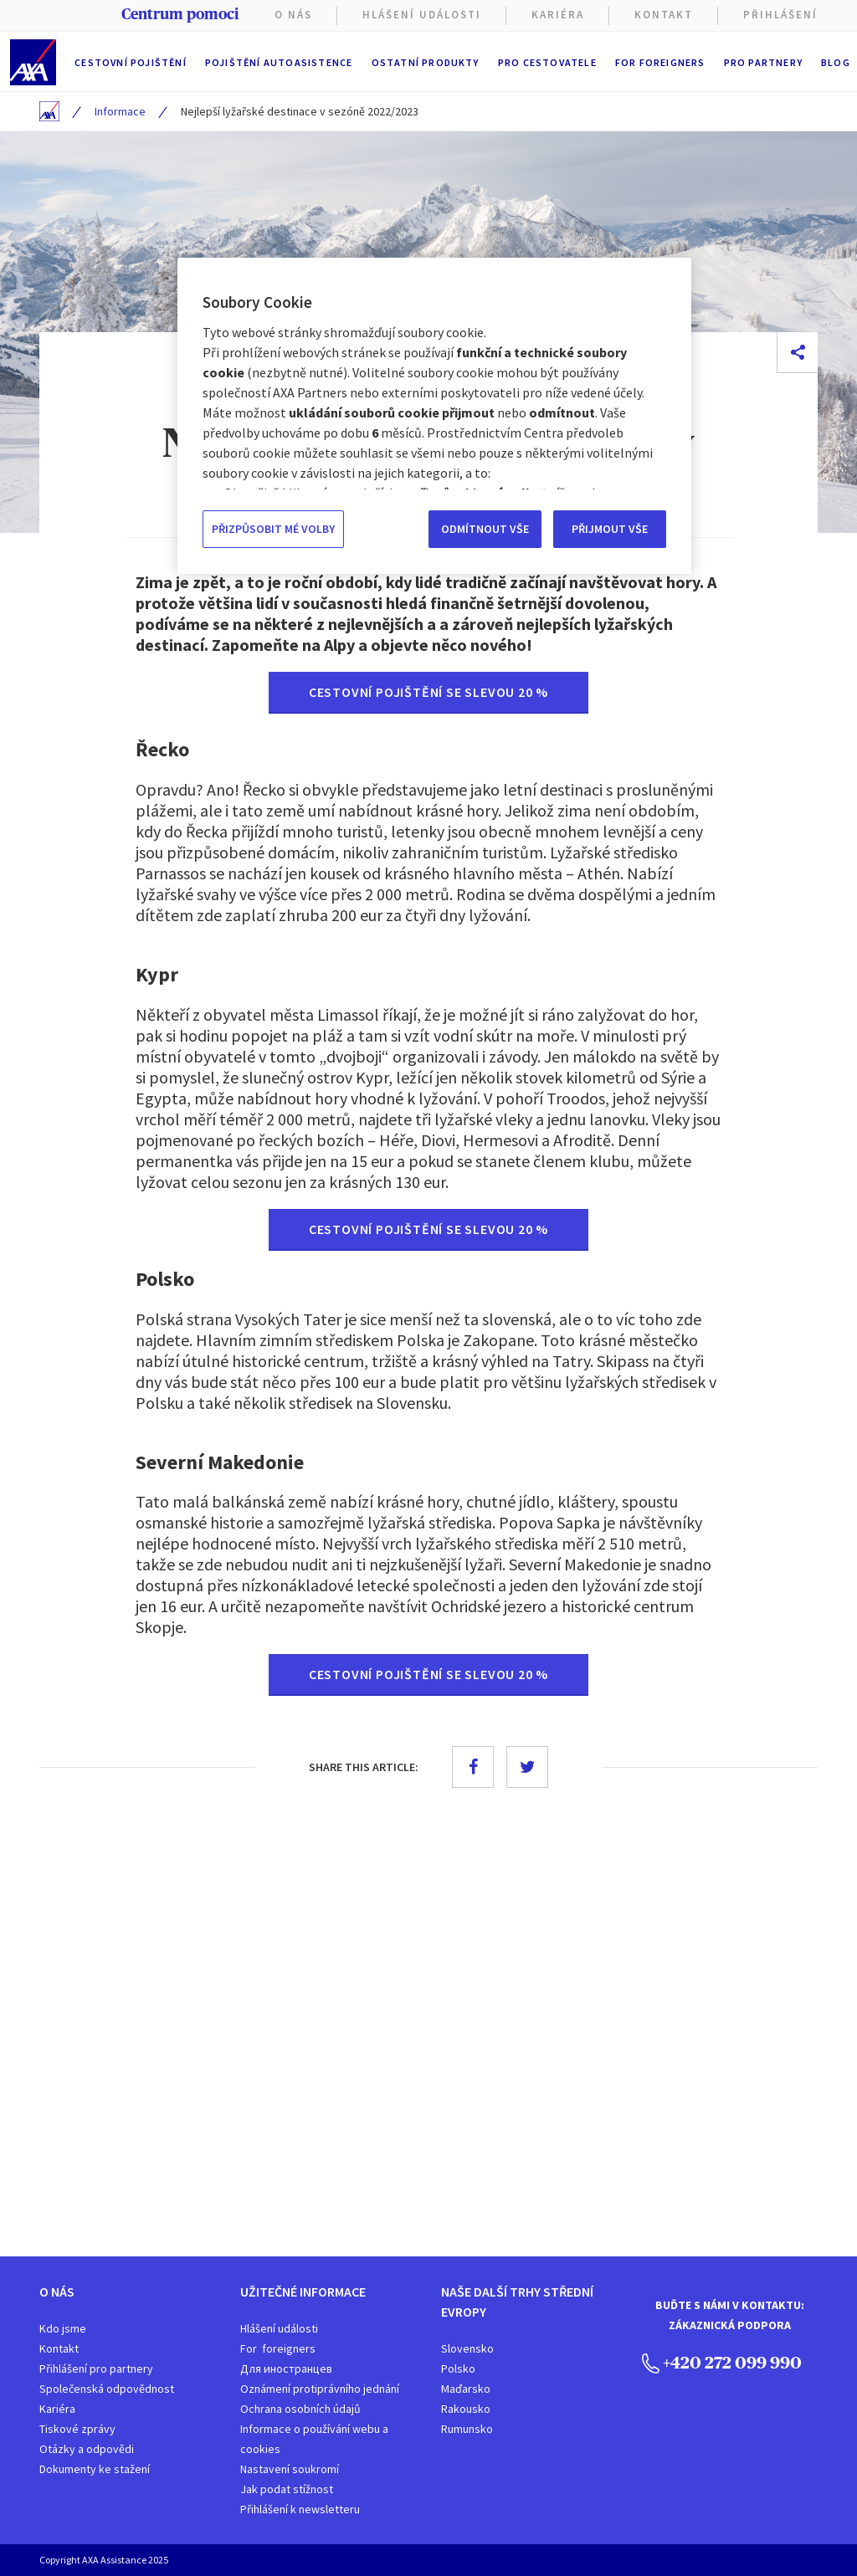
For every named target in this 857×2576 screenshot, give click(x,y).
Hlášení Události (421, 15)
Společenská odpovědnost (106, 2388)
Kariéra (57, 2408)
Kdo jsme (62, 2328)
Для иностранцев (286, 2368)
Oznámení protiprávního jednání (319, 2388)
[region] (434, 416)
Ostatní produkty (426, 62)
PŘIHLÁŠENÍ (780, 15)
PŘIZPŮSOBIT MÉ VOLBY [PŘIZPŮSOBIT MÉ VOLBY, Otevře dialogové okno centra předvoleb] (273, 528)
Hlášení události (279, 2328)
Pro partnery (763, 62)
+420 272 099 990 (722, 2362)
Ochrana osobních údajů (300, 2408)
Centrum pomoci (180, 14)
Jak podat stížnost (286, 2489)
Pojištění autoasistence (279, 62)
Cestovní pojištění (130, 62)
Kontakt (663, 15)
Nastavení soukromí (289, 2468)
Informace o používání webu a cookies (314, 2438)
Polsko (458, 2368)
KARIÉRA (557, 15)
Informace (120, 111)
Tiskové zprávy (77, 2428)
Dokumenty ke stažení (94, 2468)
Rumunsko (467, 2428)
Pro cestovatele (547, 62)
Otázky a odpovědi (86, 2448)
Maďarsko (465, 2388)
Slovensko (467, 2348)
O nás (293, 15)
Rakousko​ (465, 2408)
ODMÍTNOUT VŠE (485, 528)
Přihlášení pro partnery (96, 2368)
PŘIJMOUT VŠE (610, 528)
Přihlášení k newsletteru (300, 2509)
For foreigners (660, 62)
